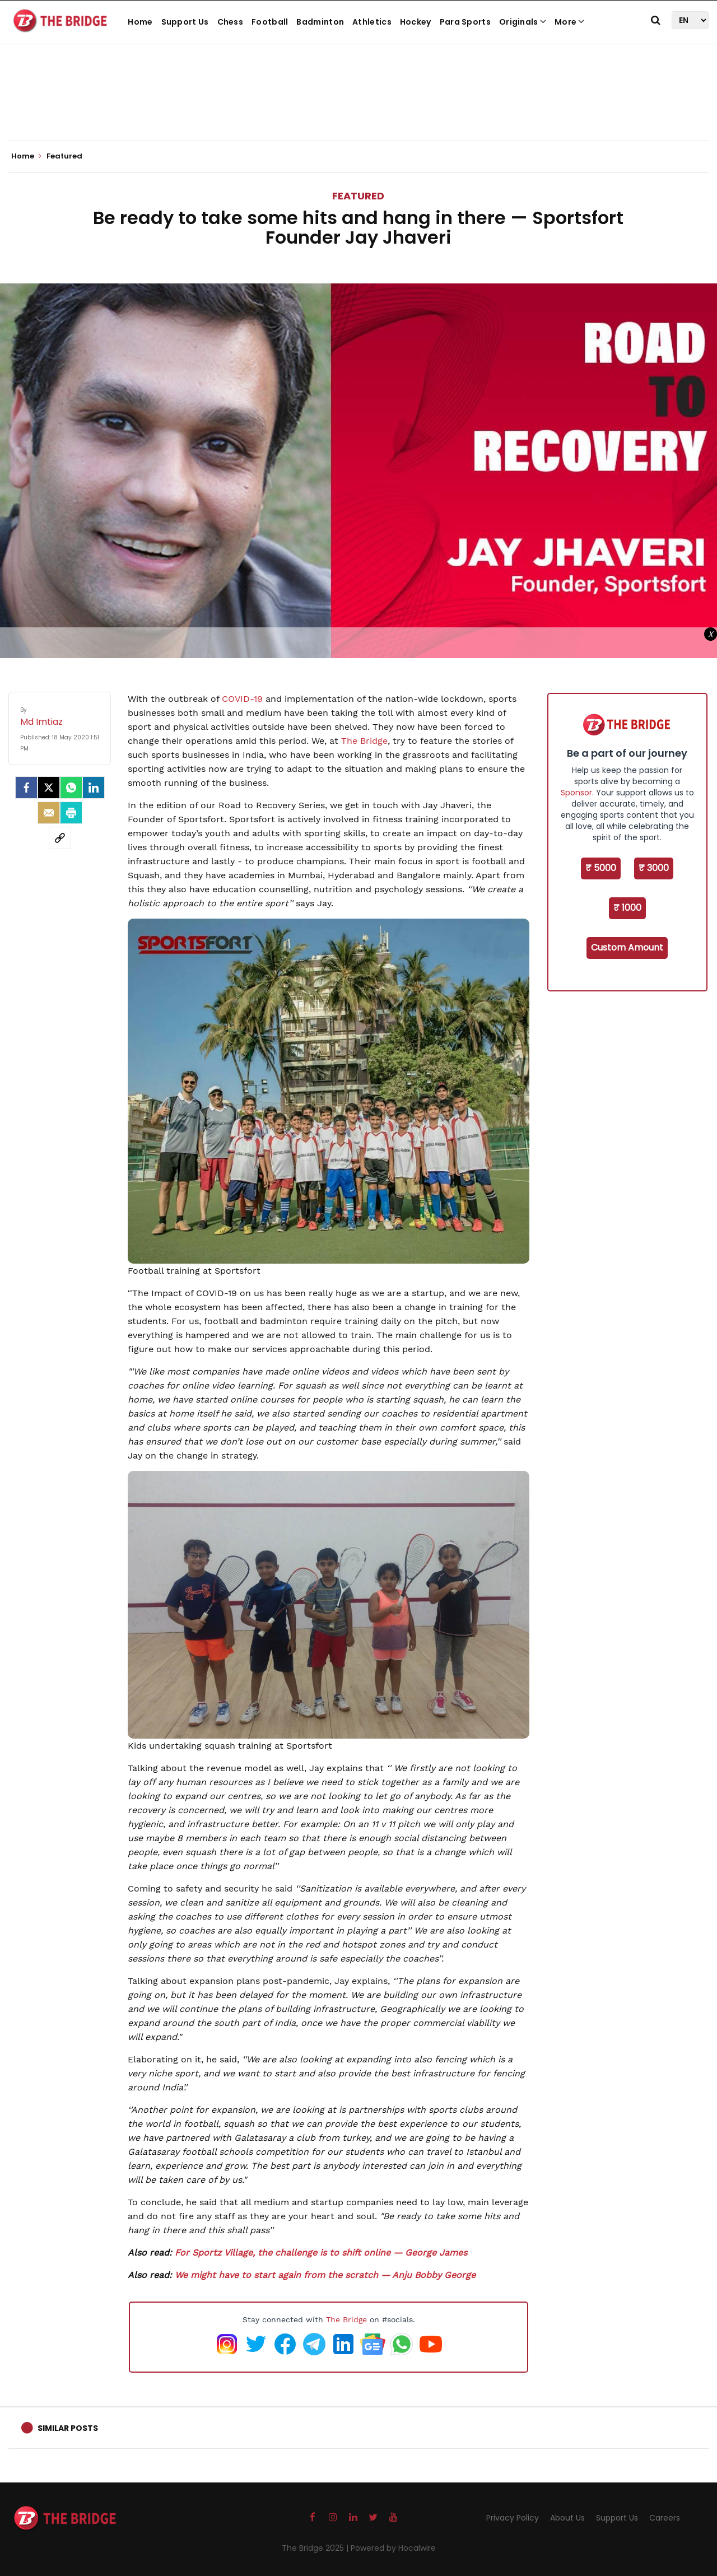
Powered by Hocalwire (393, 2548)
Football (270, 21)
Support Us (185, 21)
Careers (664, 2517)
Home (140, 21)
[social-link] (60, 838)
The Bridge (346, 2319)
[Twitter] (49, 787)
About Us (567, 2517)
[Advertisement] (358, 106)
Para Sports (465, 21)
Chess (230, 21)
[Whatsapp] (71, 787)
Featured (358, 196)
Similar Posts (68, 2428)
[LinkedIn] (93, 787)
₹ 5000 (600, 867)
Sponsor (576, 792)
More (570, 21)
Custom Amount (627, 947)
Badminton (320, 21)
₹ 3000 (654, 867)
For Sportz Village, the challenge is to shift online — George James (321, 2252)
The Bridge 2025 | (316, 2548)
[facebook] (26, 787)
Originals (522, 21)
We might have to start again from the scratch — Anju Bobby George (325, 2275)
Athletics (372, 21)
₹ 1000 (627, 907)
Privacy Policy (512, 2517)
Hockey (415, 21)
